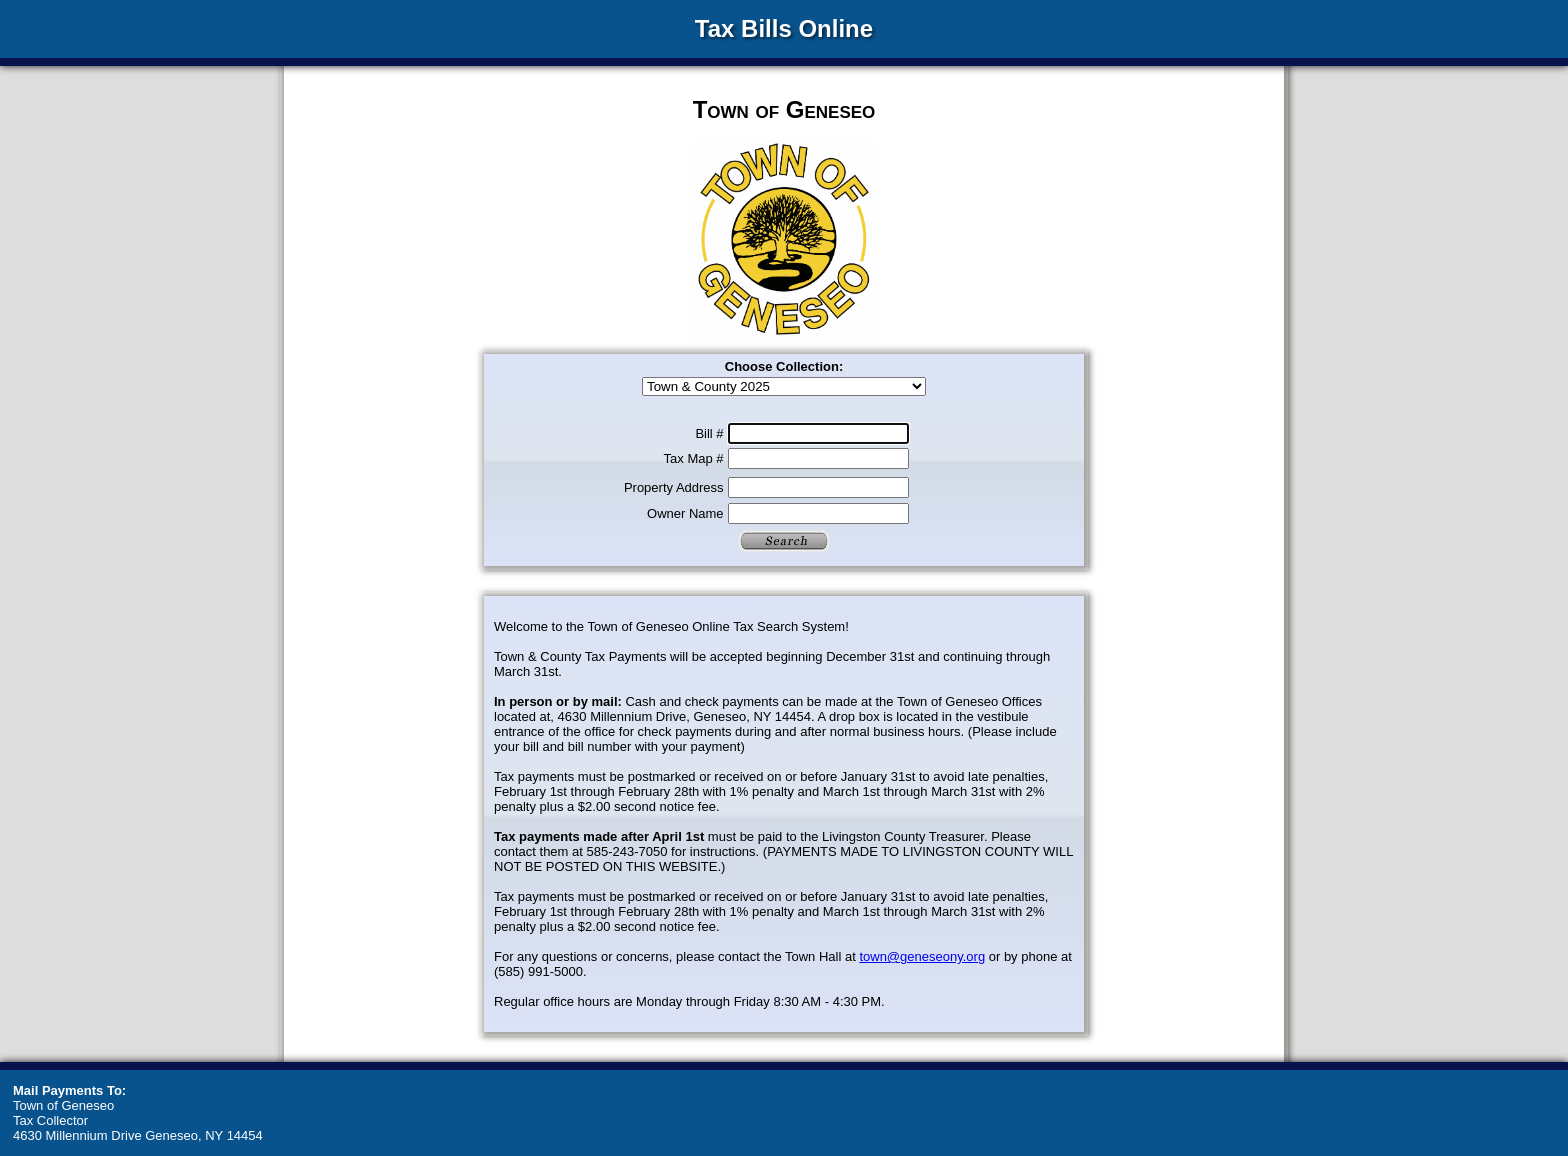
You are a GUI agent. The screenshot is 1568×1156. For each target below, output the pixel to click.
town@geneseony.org (922, 956)
